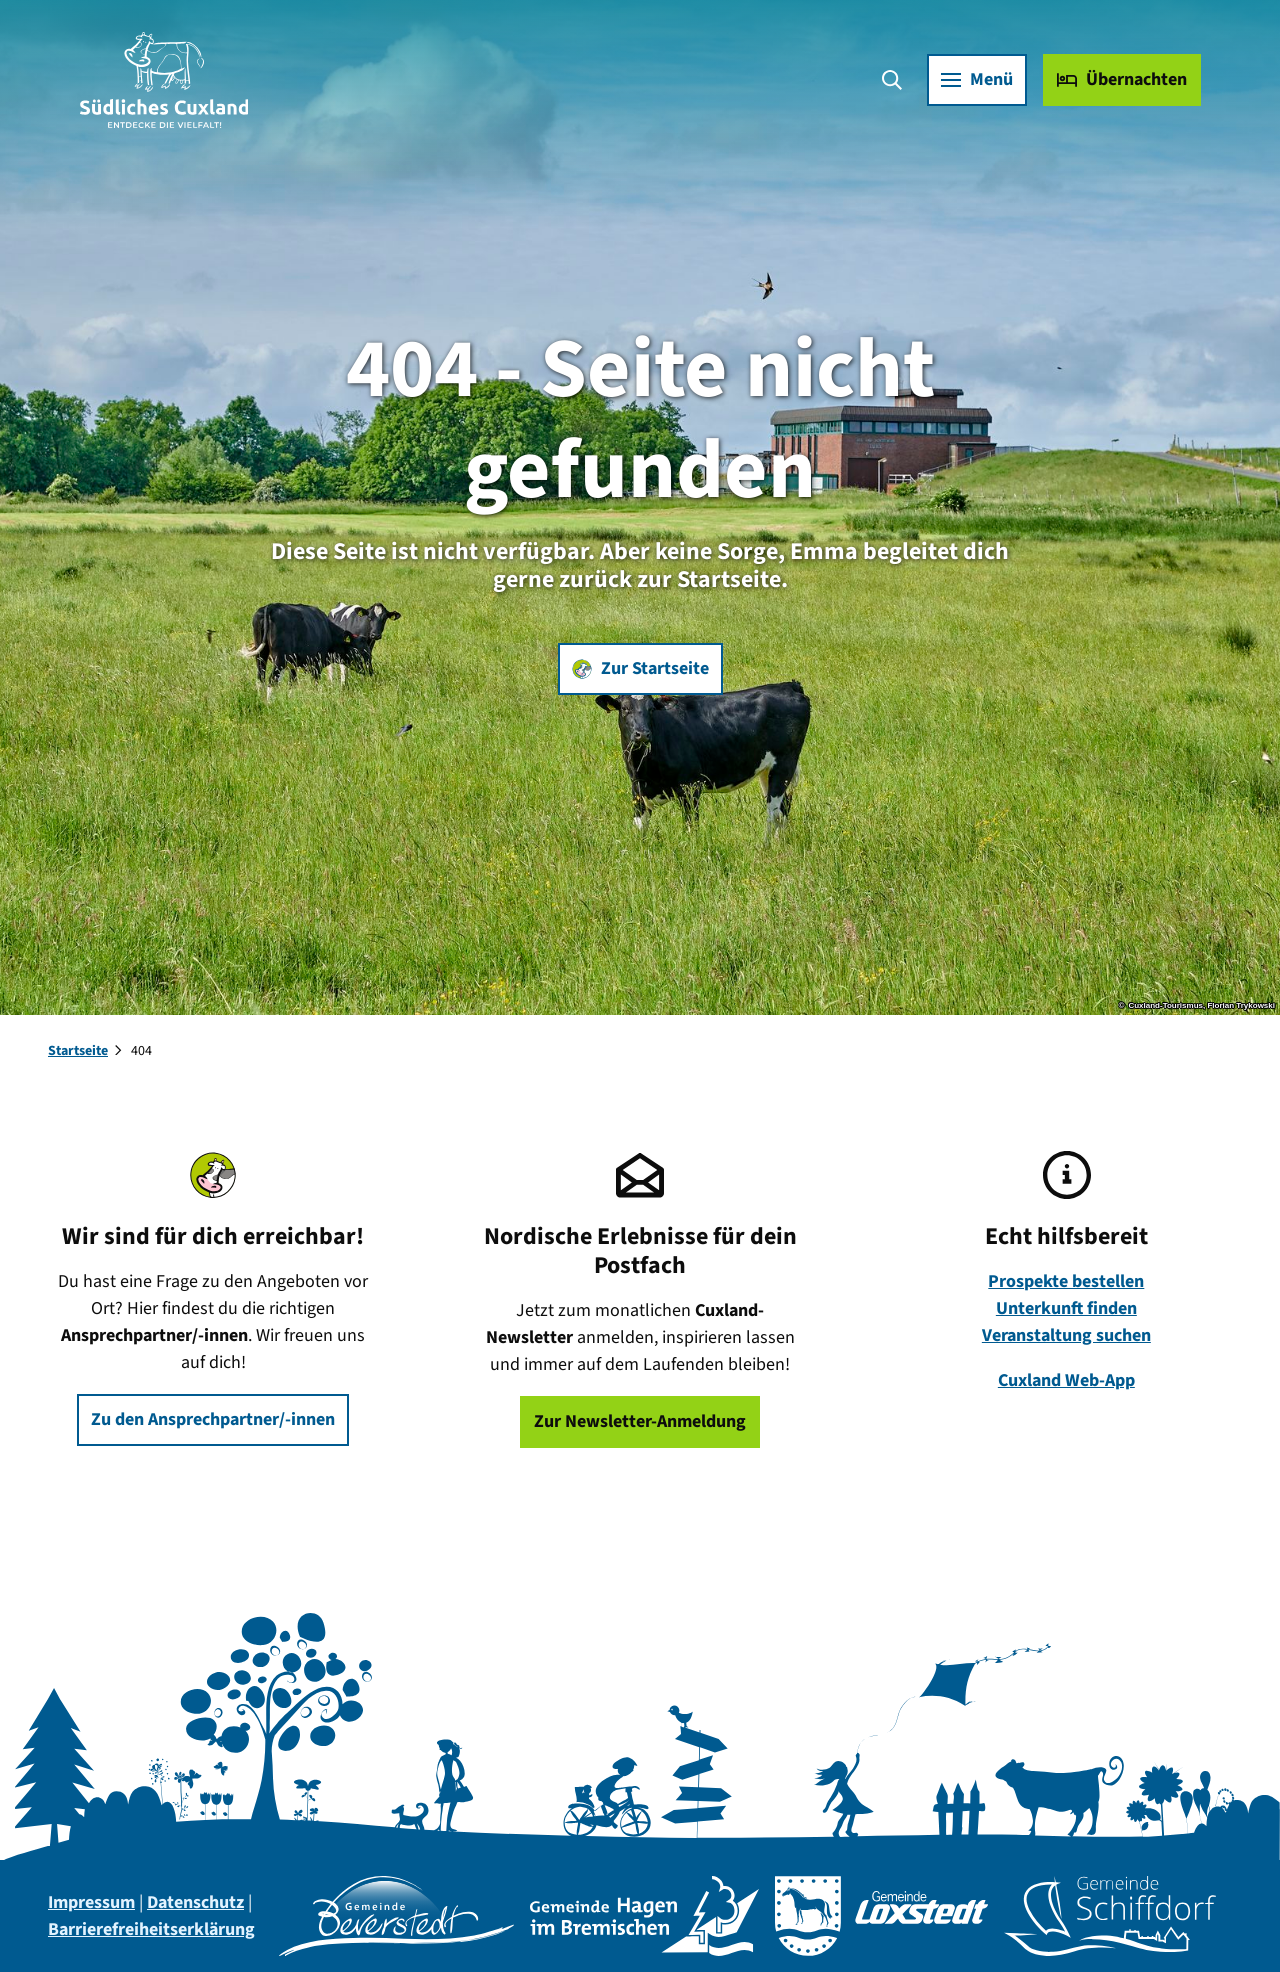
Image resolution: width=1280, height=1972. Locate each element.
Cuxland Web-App (1066, 1380)
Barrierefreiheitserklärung (151, 1929)
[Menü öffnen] (976, 80)
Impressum (91, 1902)
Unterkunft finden (1066, 1308)
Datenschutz (195, 1902)
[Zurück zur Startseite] (164, 80)
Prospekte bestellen (1067, 1281)
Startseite (78, 1051)
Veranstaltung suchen (1066, 1335)
